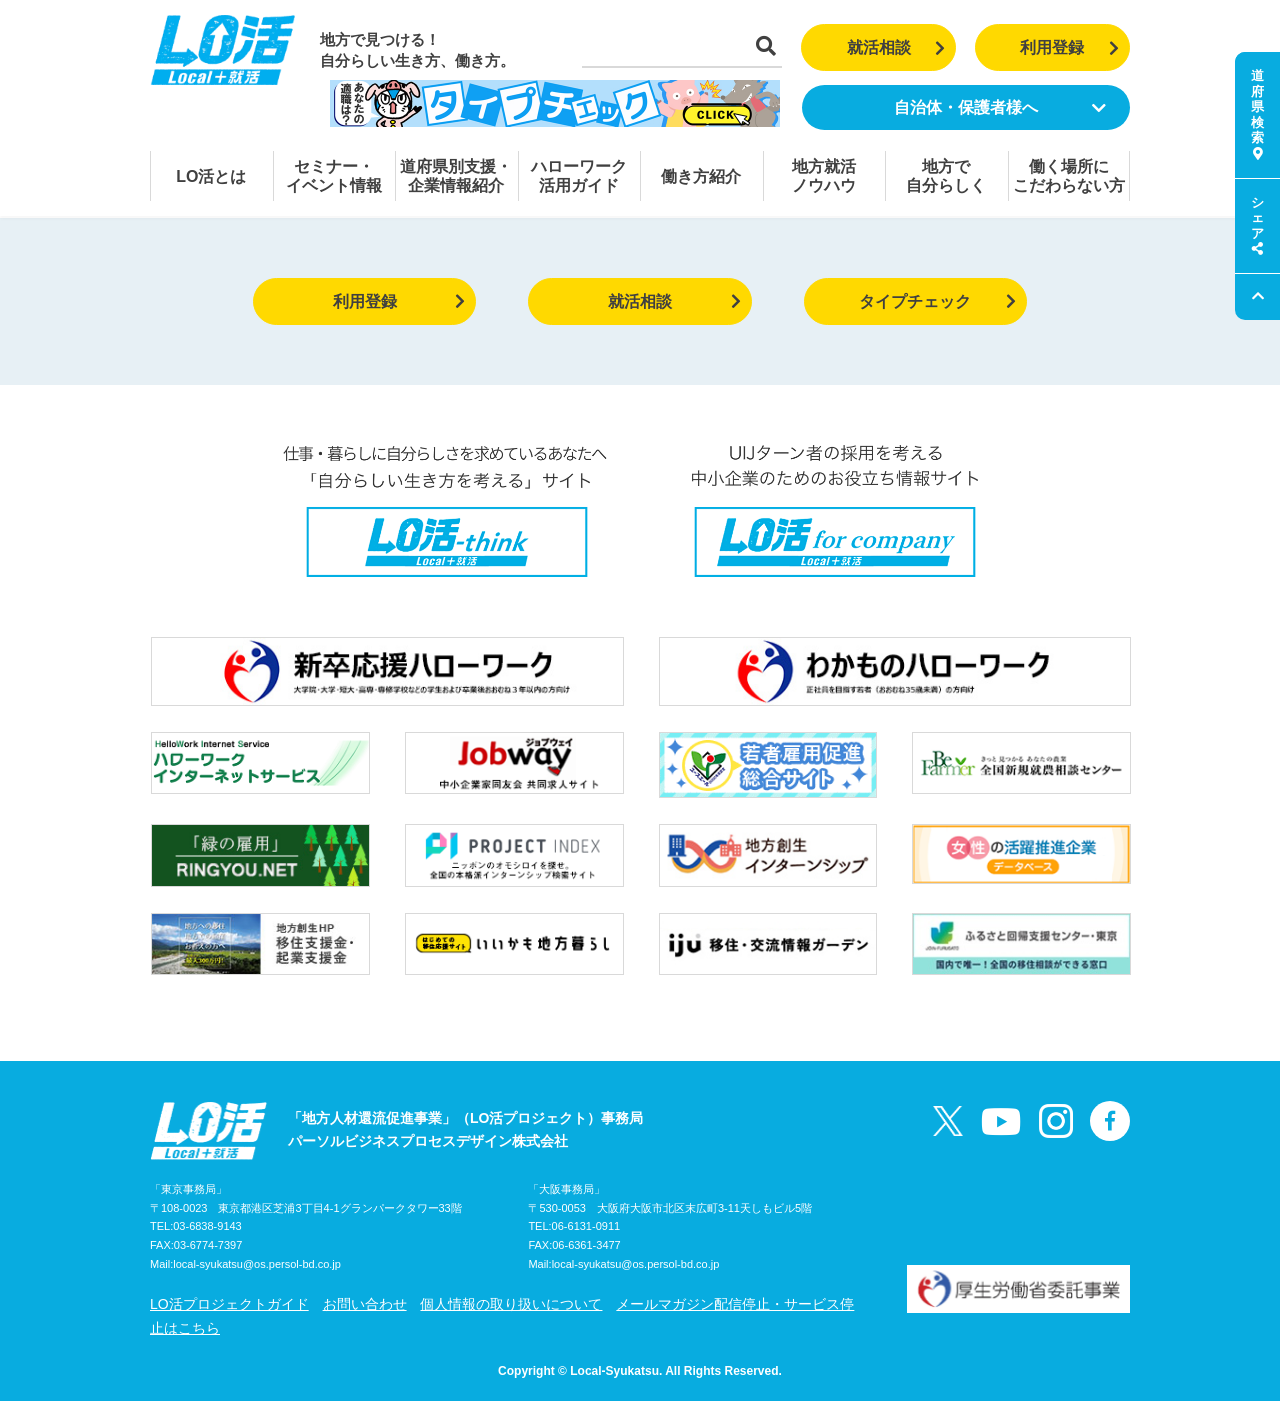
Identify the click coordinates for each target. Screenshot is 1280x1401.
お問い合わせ (365, 1304)
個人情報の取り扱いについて (511, 1304)
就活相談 (896, 47)
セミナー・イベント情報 (334, 176)
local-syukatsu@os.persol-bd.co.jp (257, 1264)
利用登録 (1069, 47)
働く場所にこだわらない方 (1069, 176)
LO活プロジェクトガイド (229, 1304)
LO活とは (211, 176)
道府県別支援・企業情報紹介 (456, 176)
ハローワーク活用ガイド (579, 176)
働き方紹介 (701, 176)
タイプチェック (937, 301)
